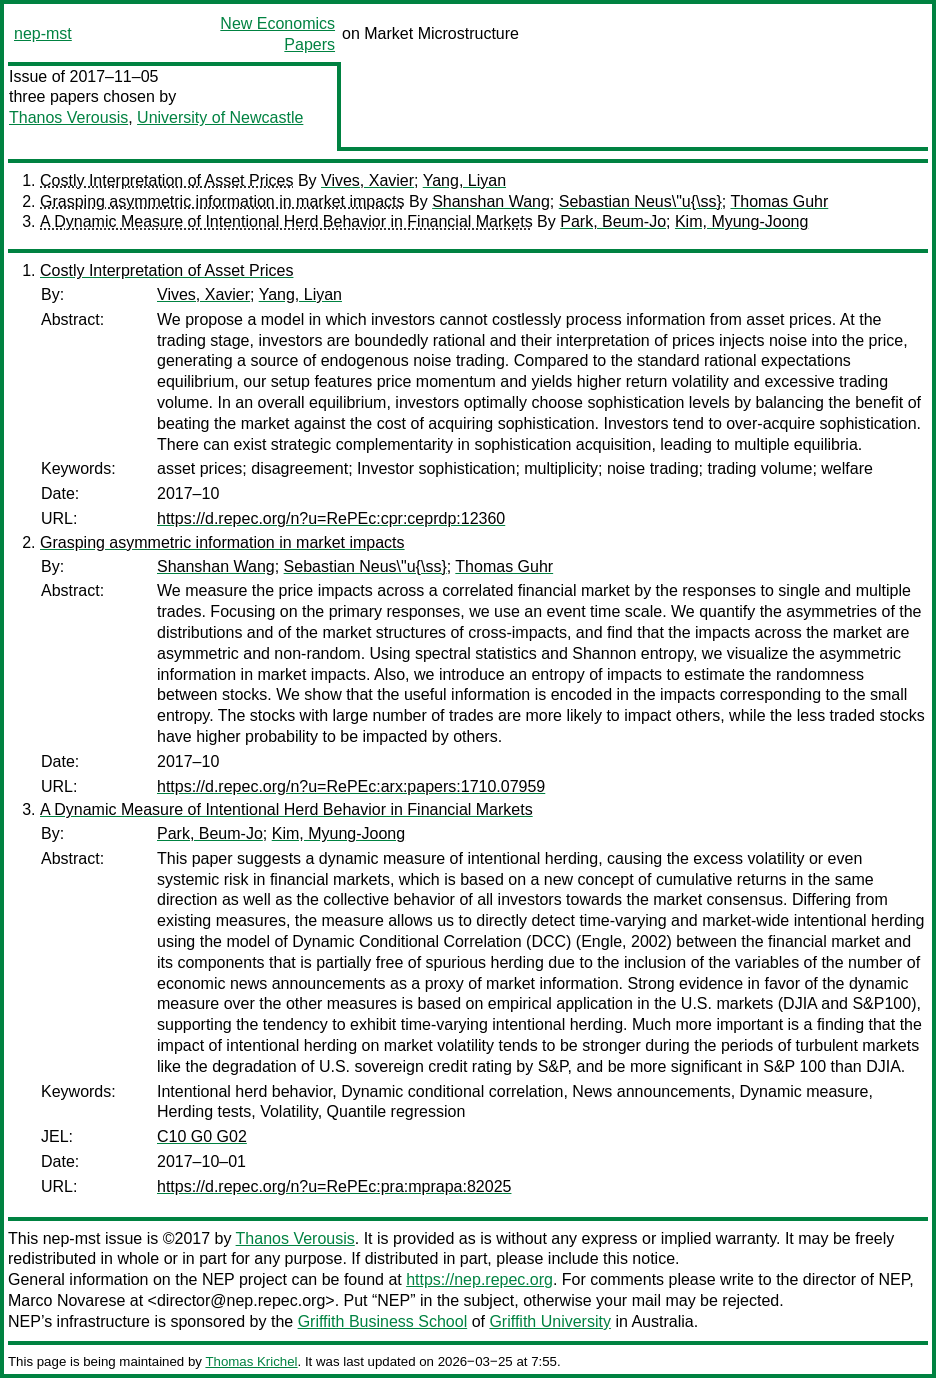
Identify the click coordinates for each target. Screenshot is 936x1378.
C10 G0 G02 (202, 1136)
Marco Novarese (66, 1300)
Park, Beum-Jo (613, 221)
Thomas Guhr (779, 201)
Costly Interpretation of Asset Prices (166, 180)
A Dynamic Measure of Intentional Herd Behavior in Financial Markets (286, 221)
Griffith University (550, 1321)
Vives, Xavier (367, 180)
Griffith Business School (383, 1321)
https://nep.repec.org (479, 1279)
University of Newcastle (220, 117)
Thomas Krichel (251, 1361)
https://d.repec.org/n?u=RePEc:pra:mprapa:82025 (334, 1186)
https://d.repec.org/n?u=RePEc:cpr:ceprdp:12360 (331, 518)
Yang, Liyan (464, 180)
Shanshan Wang (491, 201)
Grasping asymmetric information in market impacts (222, 201)
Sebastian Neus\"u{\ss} (640, 201)
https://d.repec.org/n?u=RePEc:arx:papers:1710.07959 (351, 786)
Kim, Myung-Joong (741, 221)
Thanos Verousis (68, 117)
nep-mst (43, 33)
